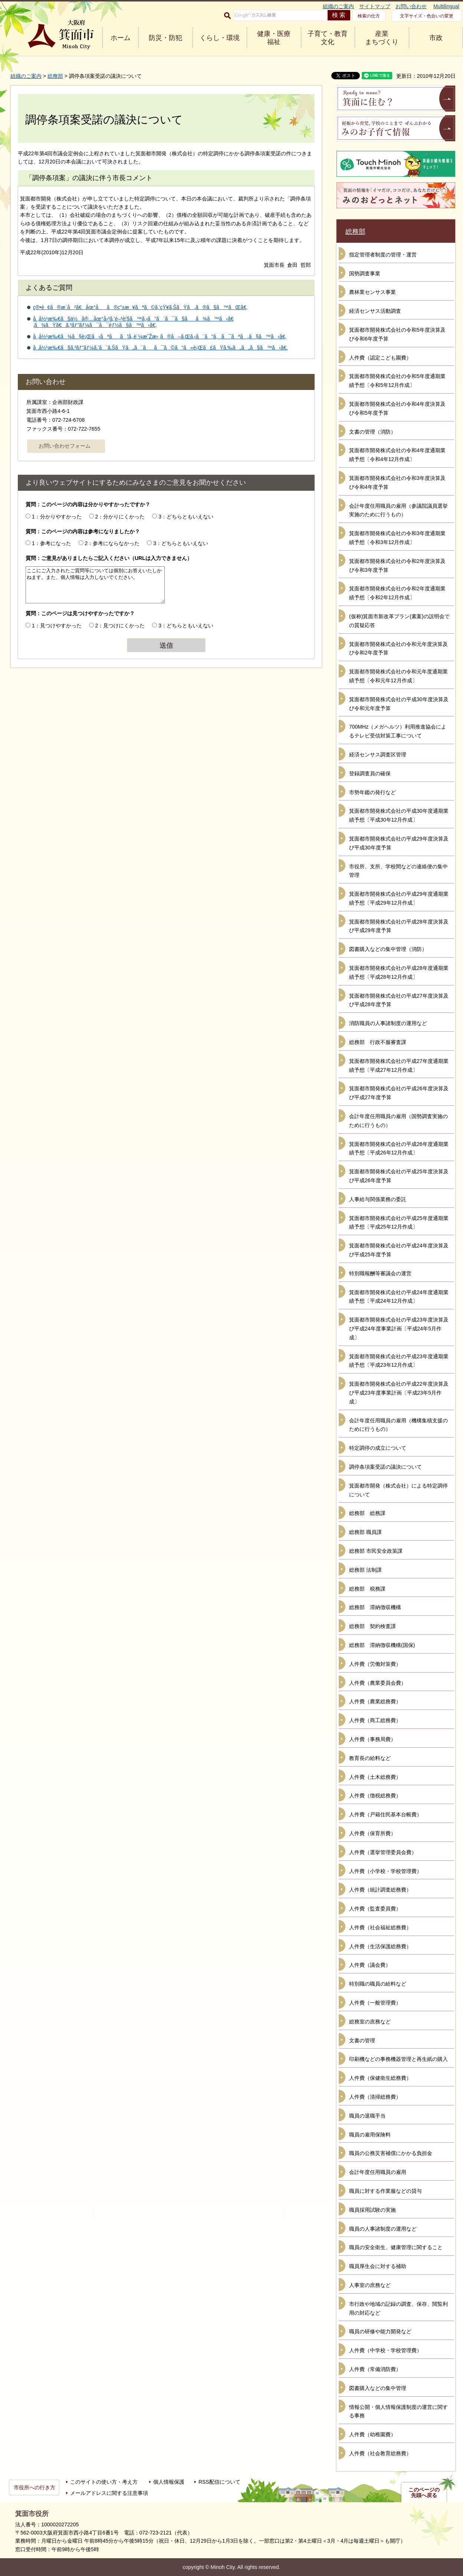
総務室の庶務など (370, 2022)
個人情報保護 (168, 2482)
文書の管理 (362, 2040)
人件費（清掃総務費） (375, 2097)
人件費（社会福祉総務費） (380, 1927)
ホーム (121, 38)
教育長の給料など (370, 1758)
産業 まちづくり (381, 38)
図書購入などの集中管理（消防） (388, 949)
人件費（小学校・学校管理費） (385, 1871)
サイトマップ (374, 6)
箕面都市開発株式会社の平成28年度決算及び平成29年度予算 (399, 926)
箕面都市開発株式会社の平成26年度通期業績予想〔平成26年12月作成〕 (399, 1148)
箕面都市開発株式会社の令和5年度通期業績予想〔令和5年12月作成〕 (397, 380)
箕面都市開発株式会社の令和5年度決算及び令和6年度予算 (397, 334)
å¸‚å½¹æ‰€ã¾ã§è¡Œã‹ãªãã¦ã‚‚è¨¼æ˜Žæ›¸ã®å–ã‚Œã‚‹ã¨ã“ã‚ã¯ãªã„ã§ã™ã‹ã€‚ (159, 336)
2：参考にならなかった (112, 543)
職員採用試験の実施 (372, 2210)
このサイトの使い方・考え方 (104, 2482)
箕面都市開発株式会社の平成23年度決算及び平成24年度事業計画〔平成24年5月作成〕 (399, 1328)
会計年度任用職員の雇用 (377, 2172)
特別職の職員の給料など (377, 1984)
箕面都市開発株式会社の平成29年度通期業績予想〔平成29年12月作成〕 (399, 898)
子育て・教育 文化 (328, 38)
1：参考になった (51, 543)
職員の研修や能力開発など (380, 2331)
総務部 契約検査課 (372, 1626)
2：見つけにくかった (120, 626)
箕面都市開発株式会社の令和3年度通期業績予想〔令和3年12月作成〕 (397, 537)
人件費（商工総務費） (375, 1720)
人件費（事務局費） (372, 1739)
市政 (436, 38)
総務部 (55, 76)
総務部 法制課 (365, 1570)
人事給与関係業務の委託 (377, 1199)
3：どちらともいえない (185, 517)
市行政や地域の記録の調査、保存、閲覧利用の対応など (398, 2308)
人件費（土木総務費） (375, 1777)
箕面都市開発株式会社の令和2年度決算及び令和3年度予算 (397, 565)
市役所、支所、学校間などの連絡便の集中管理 (398, 870)
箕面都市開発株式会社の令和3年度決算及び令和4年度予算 (397, 482)
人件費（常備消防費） (375, 2369)
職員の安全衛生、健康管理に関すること (396, 2247)
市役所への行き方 (34, 2487)
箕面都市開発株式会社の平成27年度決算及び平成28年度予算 (399, 1000)
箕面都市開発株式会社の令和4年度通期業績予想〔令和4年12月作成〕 (397, 454)
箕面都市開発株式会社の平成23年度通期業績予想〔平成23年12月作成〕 (399, 1360)
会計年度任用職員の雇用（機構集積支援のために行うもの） (398, 1425)
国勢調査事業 (364, 273)
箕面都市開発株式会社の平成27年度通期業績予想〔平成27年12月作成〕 (399, 1065)
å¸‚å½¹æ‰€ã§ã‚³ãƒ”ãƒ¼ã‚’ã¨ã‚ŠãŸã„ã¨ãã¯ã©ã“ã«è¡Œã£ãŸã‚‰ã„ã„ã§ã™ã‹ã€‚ (160, 348)
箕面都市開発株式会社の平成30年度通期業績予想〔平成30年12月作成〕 (399, 815)
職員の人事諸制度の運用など (383, 2229)
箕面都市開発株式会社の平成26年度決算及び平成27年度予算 (399, 1092)
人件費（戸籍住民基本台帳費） (385, 1814)
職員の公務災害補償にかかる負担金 (390, 2153)
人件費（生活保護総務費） (380, 1946)
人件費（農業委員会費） (377, 1683)
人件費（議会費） (370, 1965)
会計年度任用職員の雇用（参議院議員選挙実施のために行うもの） (398, 510)
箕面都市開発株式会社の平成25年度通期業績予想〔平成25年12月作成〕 (399, 1222)
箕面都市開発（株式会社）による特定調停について (398, 1490)
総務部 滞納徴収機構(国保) (382, 1645)
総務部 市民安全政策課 (376, 1551)
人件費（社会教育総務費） (380, 2453)
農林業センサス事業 (372, 292)
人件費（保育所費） (372, 1833)
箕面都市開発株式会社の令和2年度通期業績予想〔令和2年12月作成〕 (397, 593)
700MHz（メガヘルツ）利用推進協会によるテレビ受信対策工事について (397, 731)
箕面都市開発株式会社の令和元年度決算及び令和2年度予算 (398, 648)
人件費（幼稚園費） (372, 2434)
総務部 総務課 (367, 1513)
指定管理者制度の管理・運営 (383, 255)
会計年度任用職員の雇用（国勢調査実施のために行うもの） (398, 1120)
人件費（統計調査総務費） (380, 1890)
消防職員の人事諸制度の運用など (388, 1023)
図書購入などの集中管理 (377, 2388)
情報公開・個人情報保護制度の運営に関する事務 (398, 2411)
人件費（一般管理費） (375, 2003)
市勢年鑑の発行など (372, 792)
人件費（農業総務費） (375, 1701)
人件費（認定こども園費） (380, 358)
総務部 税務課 (367, 1589)
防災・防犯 (165, 38)
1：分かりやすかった (57, 517)
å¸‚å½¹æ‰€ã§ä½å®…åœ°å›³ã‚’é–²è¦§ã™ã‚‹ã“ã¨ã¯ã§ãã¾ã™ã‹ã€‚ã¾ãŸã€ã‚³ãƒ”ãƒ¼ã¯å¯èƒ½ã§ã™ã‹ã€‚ (133, 322)
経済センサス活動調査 (375, 311)
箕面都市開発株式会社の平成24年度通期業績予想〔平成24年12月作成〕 (399, 1296)
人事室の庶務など (370, 2285)
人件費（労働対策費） (375, 1664)
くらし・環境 (220, 38)
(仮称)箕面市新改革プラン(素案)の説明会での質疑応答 (399, 620)
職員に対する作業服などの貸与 (385, 2191)
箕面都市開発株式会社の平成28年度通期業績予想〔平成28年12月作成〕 (399, 972)
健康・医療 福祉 (273, 38)
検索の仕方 (369, 16)
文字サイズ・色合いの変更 (426, 16)
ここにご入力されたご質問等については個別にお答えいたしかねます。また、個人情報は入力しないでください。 (95, 584)
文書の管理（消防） (372, 432)
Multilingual (446, 6)
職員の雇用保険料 (370, 2135)
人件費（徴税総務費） (375, 1795)
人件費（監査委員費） (375, 1909)
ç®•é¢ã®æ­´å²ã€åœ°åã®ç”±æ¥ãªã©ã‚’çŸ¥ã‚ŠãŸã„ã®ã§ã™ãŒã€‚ (140, 307)
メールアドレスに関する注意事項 (109, 2493)
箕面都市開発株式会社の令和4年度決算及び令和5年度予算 (397, 408)
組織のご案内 (338, 6)
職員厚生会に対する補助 (377, 2266)
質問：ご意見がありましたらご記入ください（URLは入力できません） (109, 558)
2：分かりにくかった (120, 517)
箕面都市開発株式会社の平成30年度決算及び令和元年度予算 (399, 703)
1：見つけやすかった (57, 626)
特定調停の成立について (377, 1448)
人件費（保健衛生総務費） (380, 2078)
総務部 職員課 (365, 1532)
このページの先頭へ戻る (424, 2492)
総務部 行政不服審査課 (377, 1042)
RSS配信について (219, 2482)
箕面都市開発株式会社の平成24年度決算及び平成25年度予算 (399, 1250)
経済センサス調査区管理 (377, 754)
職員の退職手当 (367, 2116)
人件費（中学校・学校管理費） (385, 2350)
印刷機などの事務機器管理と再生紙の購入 (398, 2059)
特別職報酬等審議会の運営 (380, 1273)
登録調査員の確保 (370, 773)
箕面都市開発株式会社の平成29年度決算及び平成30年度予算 (399, 843)
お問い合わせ (411, 6)
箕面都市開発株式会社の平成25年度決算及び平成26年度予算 (399, 1175)
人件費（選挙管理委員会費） (383, 1852)
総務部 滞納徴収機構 (375, 1607)
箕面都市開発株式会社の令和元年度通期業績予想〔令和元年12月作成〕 (398, 676)
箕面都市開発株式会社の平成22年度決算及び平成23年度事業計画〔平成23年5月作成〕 (399, 1393)
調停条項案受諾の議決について (385, 1467)
